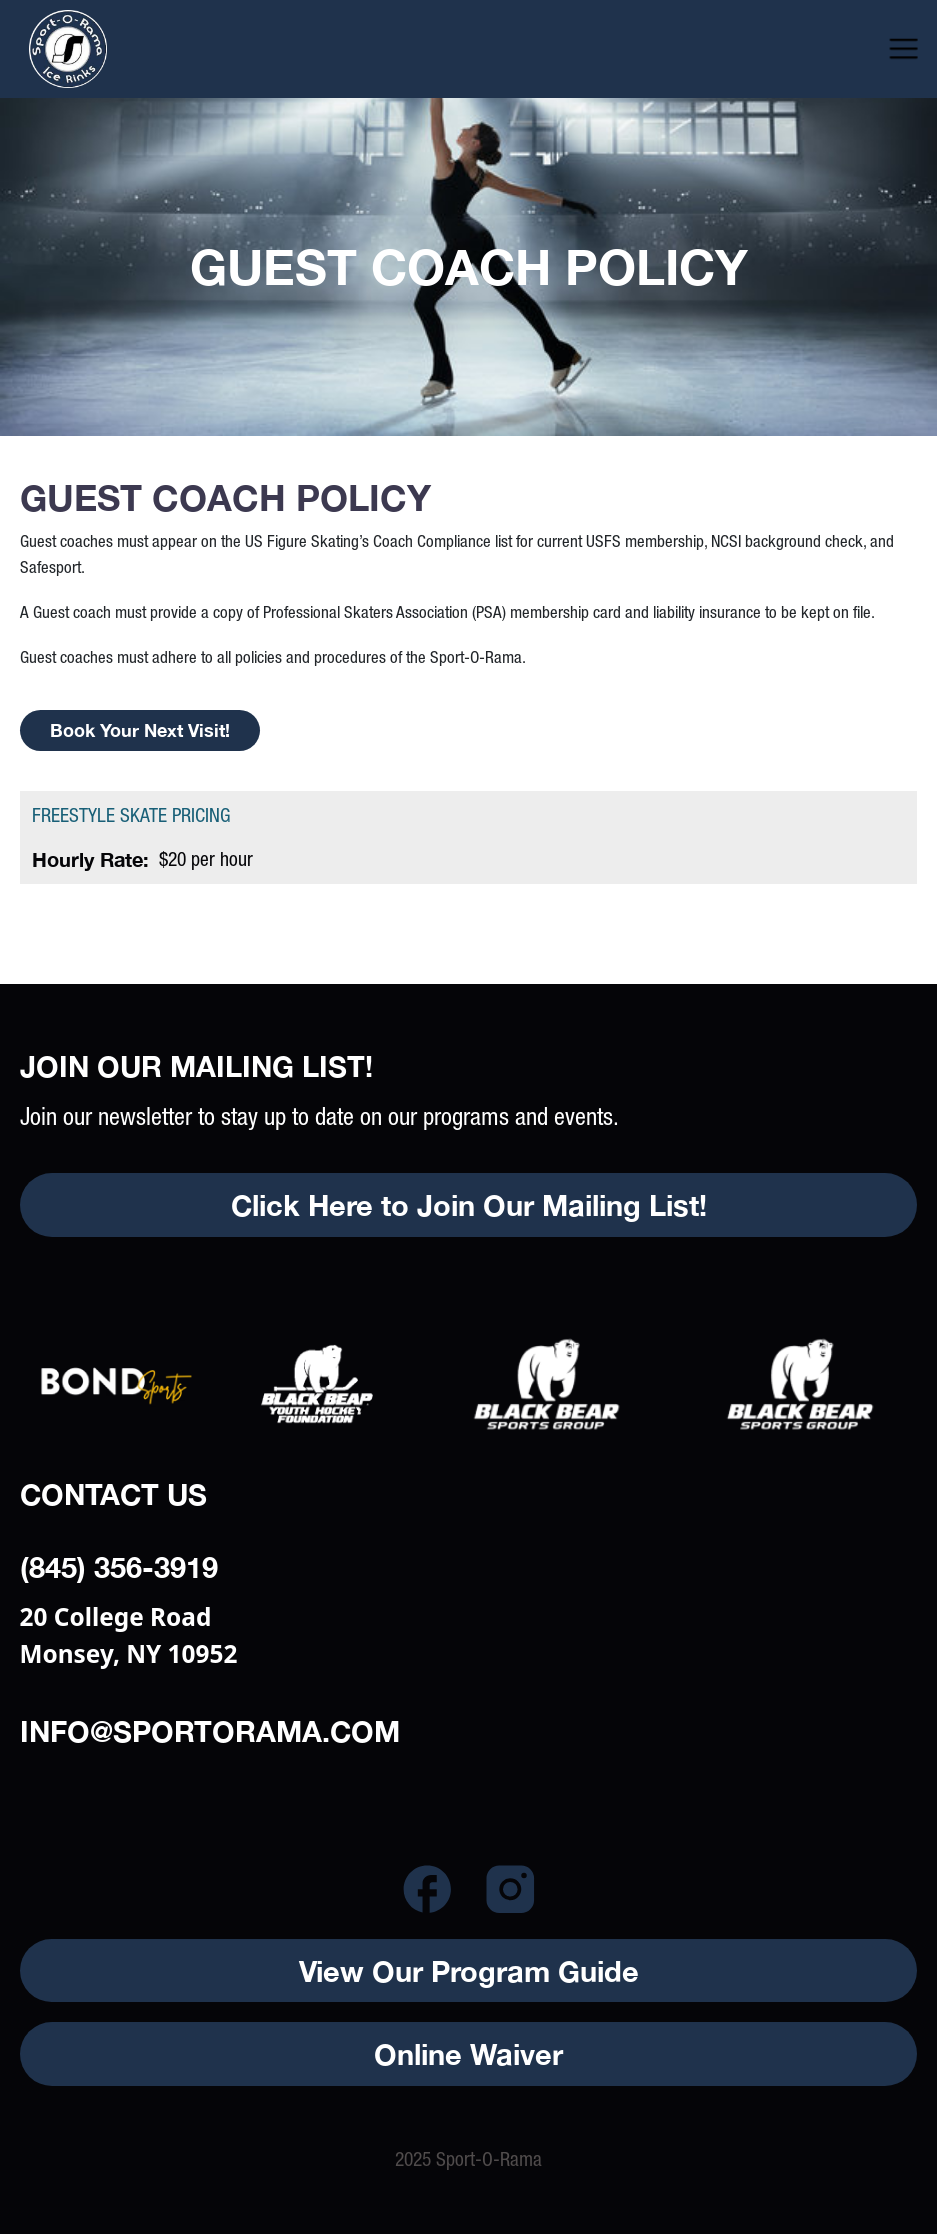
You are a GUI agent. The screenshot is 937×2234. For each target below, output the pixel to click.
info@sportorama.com (210, 1730)
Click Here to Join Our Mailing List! (469, 1204)
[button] (903, 48)
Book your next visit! (140, 730)
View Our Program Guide (469, 1970)
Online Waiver (468, 2053)
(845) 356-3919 (119, 1566)
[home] (116, 49)
